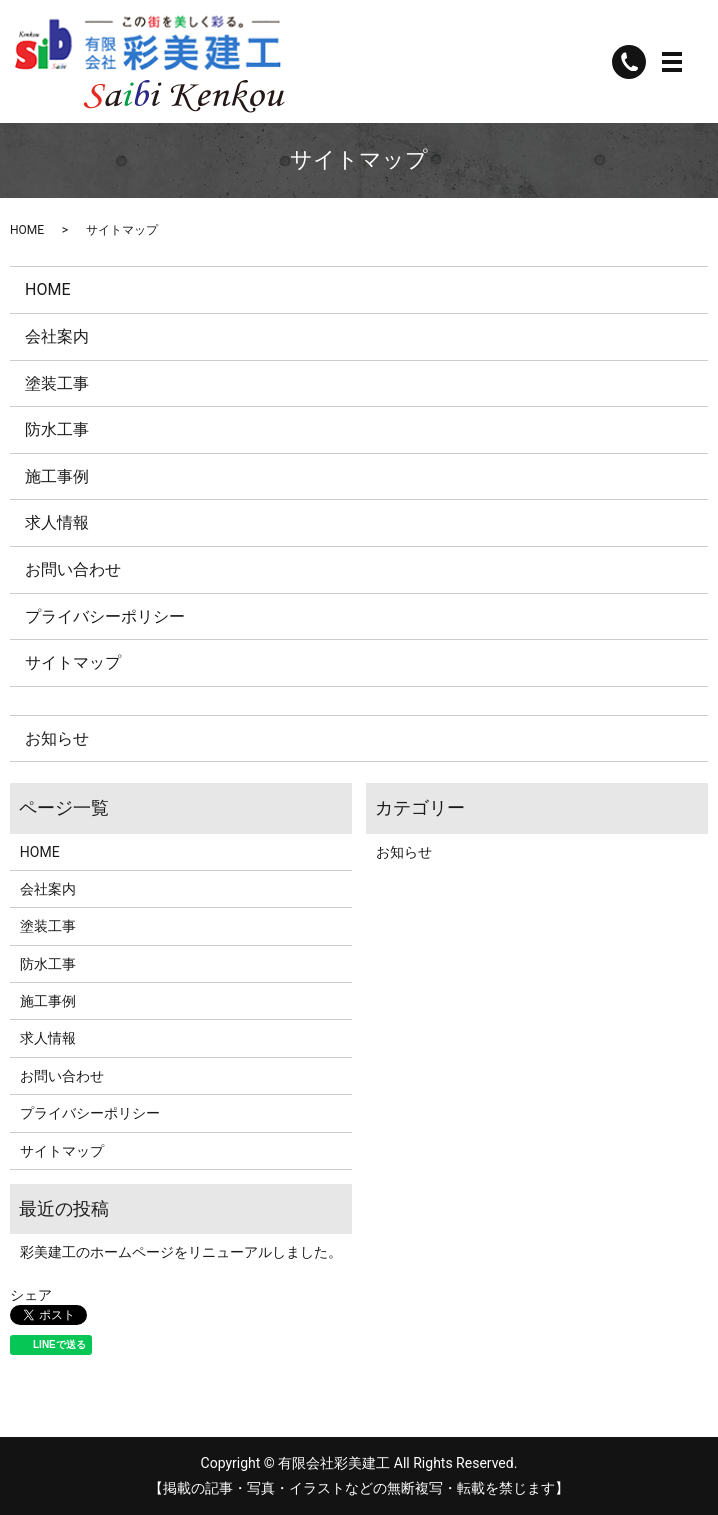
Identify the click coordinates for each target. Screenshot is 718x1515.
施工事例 (57, 476)
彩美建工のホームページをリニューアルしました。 (181, 1252)
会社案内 (57, 336)
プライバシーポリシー (105, 616)
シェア (31, 1295)
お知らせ (57, 738)
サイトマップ (73, 662)
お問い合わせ (73, 569)
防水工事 (57, 429)
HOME (27, 230)
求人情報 (57, 522)
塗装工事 (57, 383)
